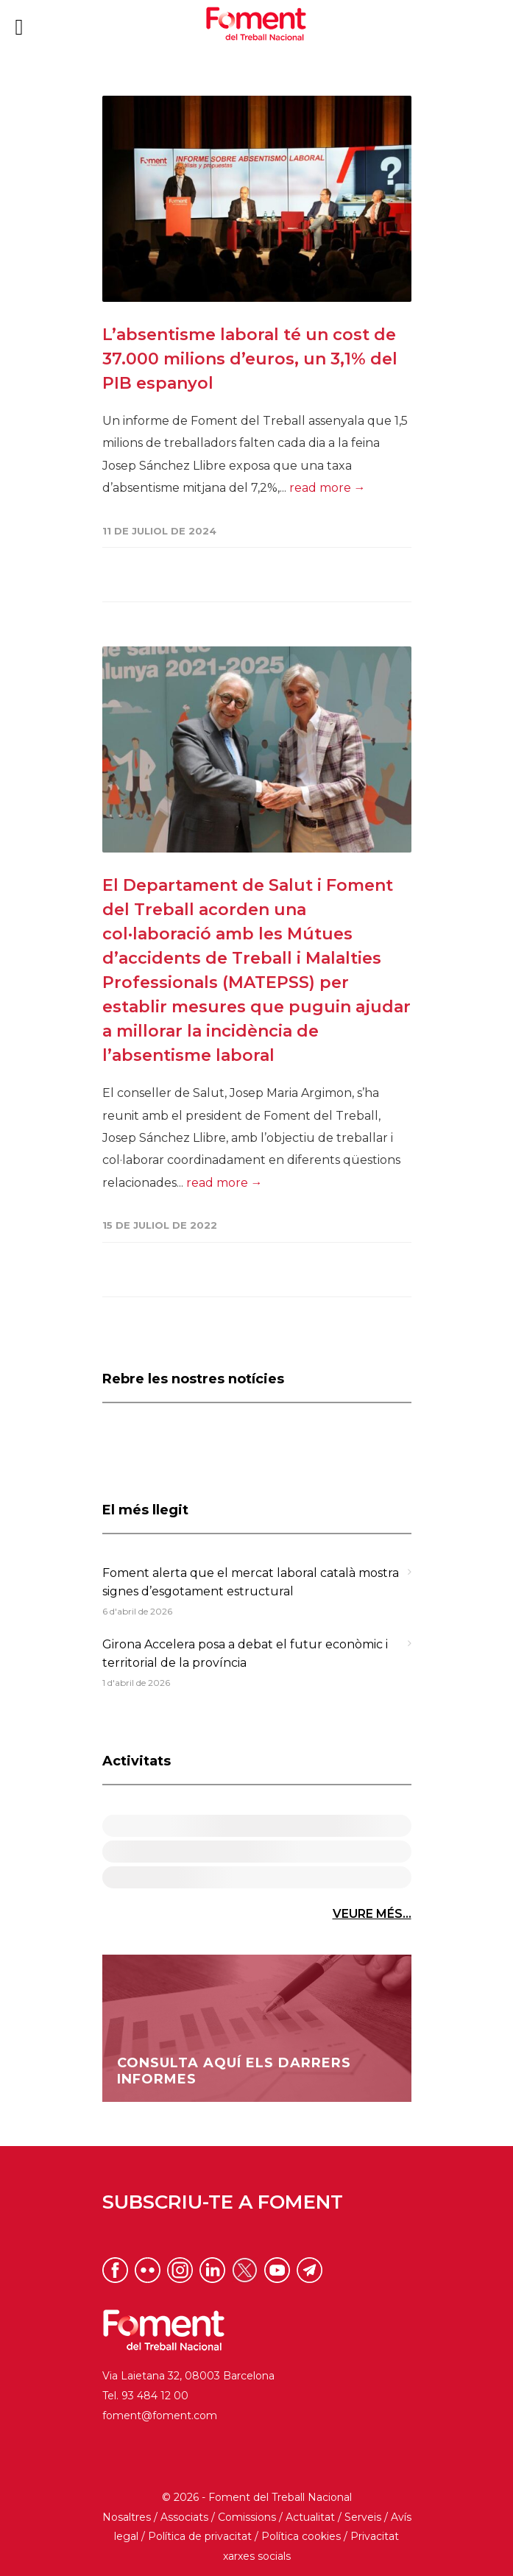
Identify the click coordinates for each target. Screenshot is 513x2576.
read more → (327, 488)
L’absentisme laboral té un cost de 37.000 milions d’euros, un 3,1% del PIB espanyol (249, 359)
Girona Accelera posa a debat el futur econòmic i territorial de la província (245, 1653)
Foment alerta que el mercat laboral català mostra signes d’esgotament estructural (250, 1582)
